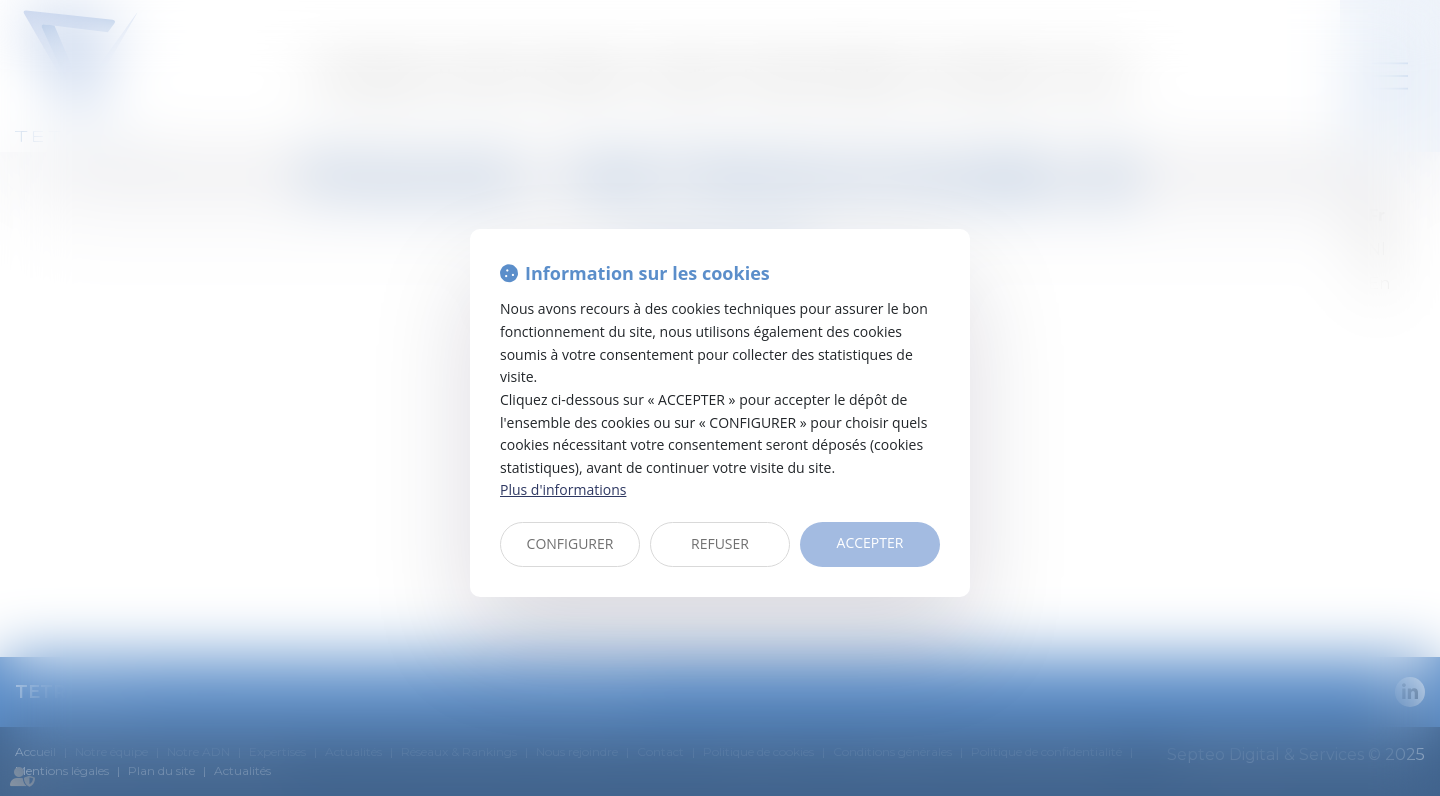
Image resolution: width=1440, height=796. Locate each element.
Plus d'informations (563, 489)
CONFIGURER (570, 543)
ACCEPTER (870, 542)
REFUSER (720, 543)
